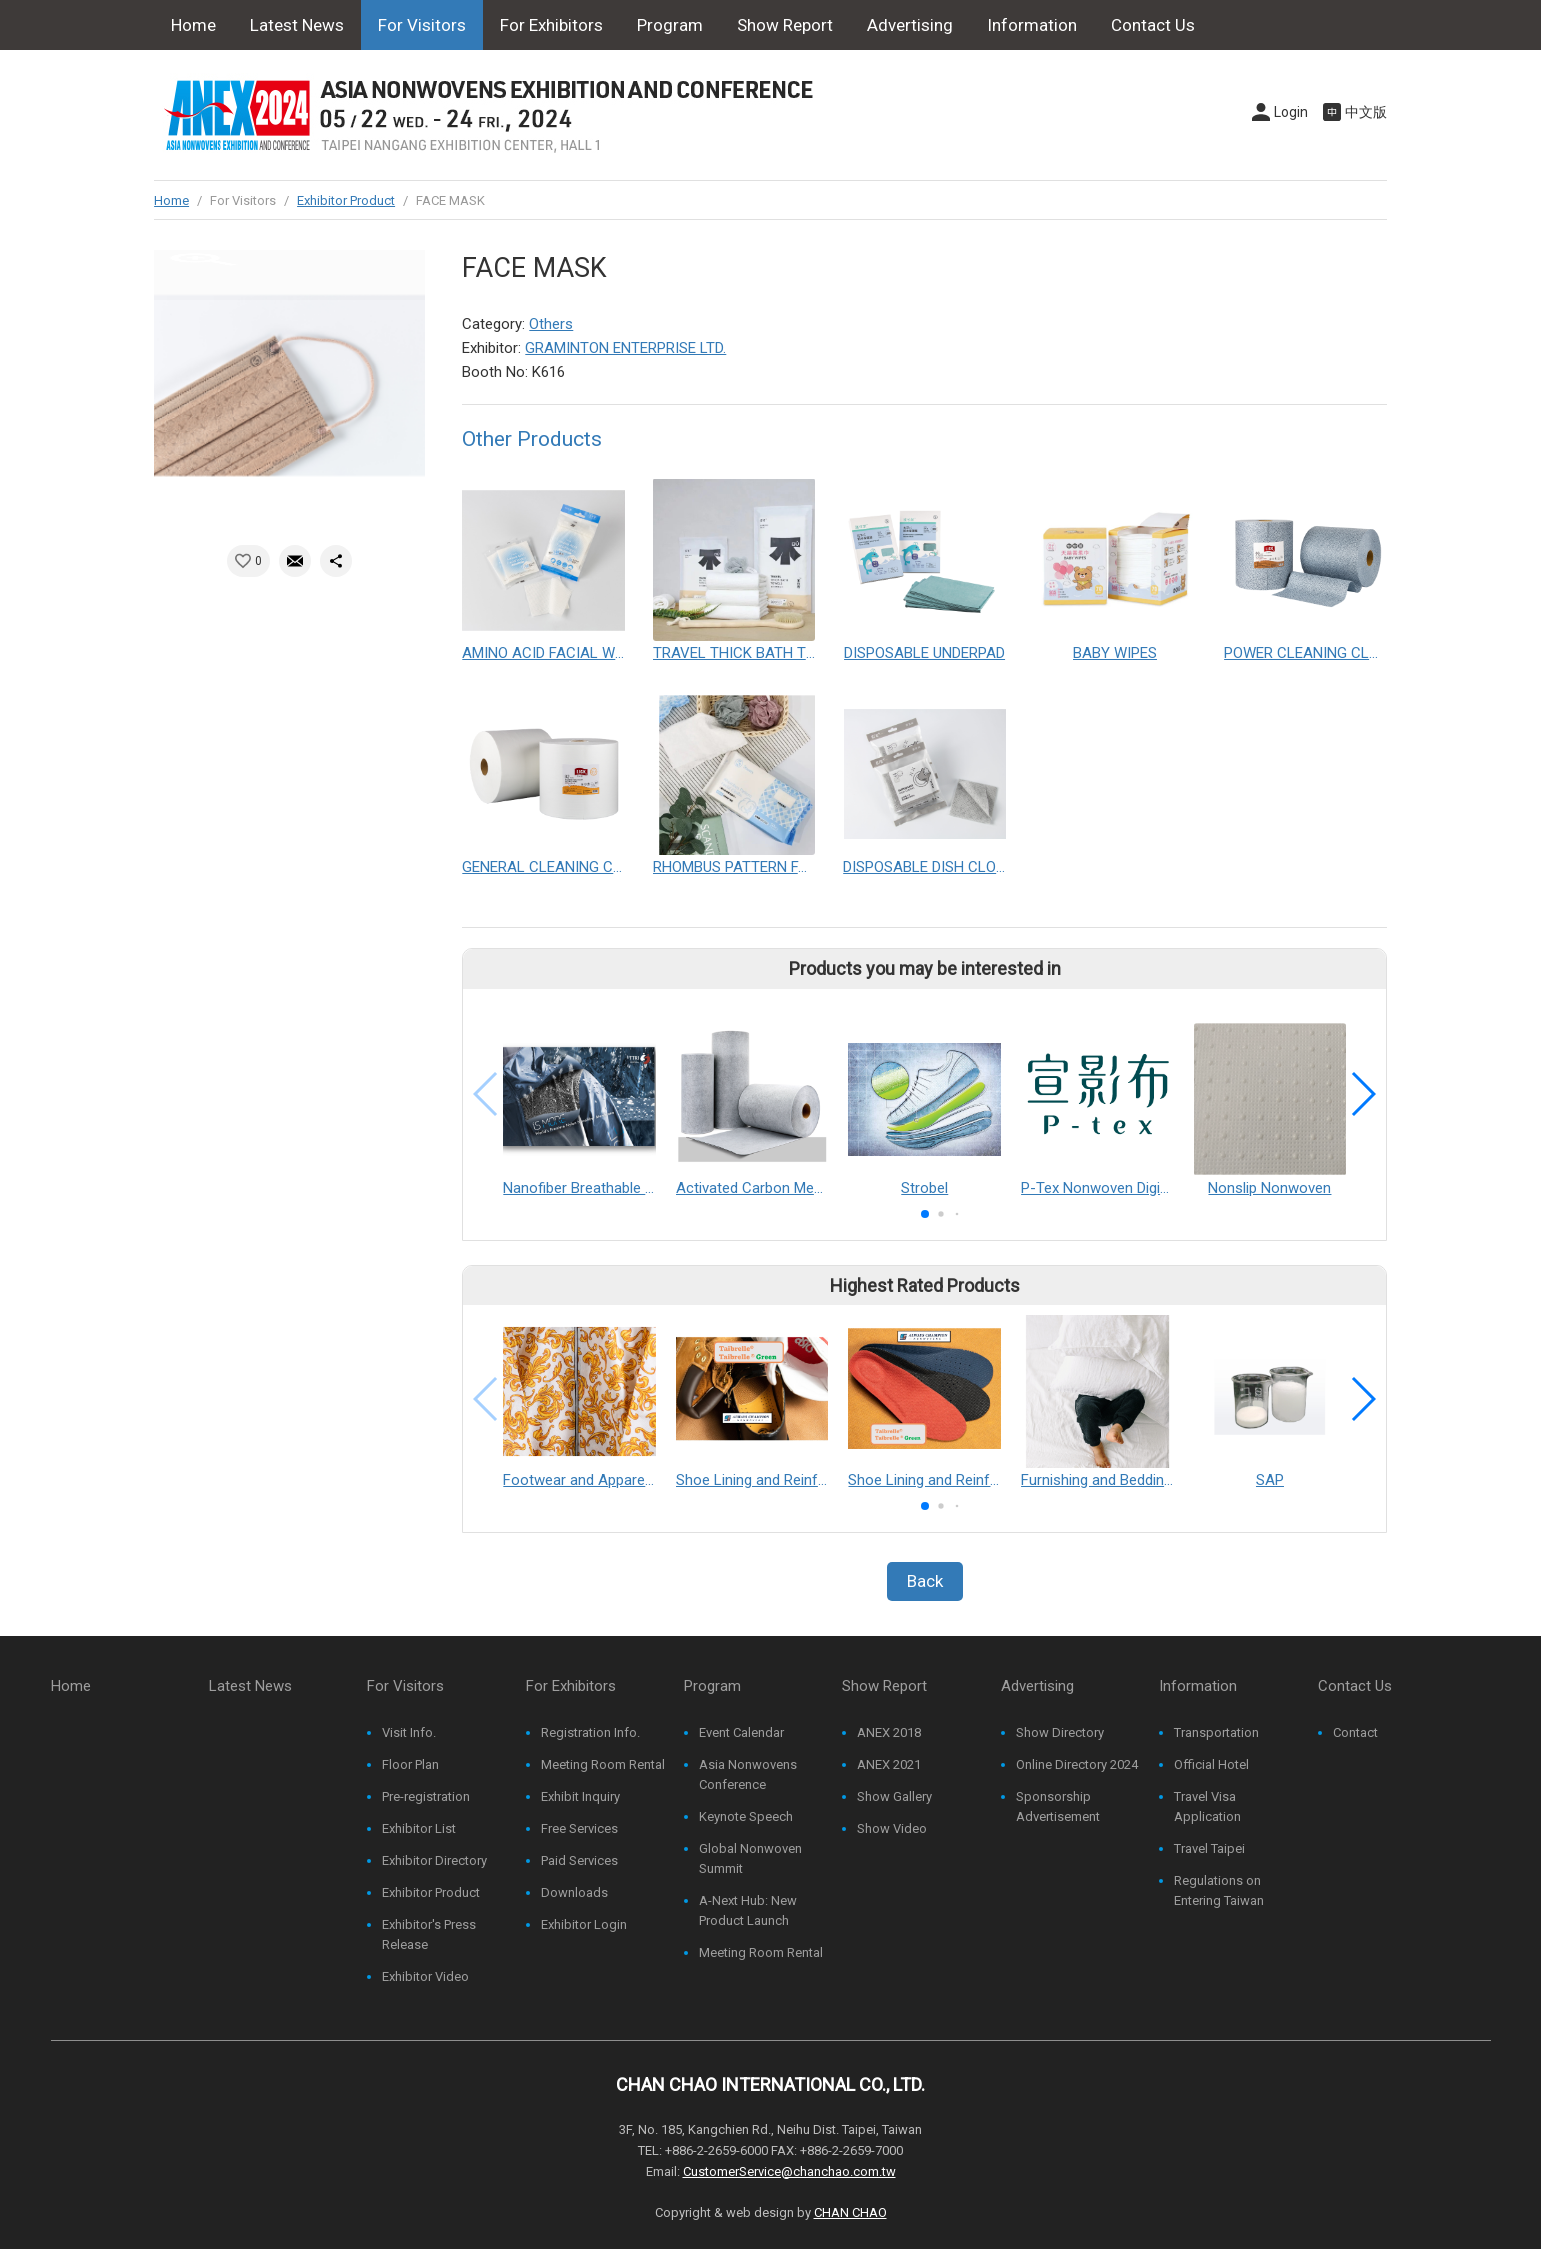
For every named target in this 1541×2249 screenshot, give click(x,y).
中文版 (1366, 112)
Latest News (297, 25)
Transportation (1216, 1732)
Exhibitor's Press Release (429, 1934)
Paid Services (579, 1860)
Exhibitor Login (584, 1924)
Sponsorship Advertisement (1058, 1806)
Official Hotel (1211, 1764)
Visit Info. (409, 1732)
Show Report (785, 25)
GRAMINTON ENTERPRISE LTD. (625, 348)
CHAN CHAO (850, 2212)
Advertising (910, 25)
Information (1032, 25)
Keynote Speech (746, 1816)
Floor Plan (410, 1764)
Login (1291, 112)
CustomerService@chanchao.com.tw (789, 2171)
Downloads (574, 1892)
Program (670, 25)
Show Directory (1060, 1732)
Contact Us (1153, 25)
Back (925, 1581)
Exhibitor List (419, 1828)
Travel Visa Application (1207, 1806)
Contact (1355, 1732)
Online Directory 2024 (1077, 1764)
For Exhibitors (551, 25)
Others (551, 324)
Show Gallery (894, 1796)
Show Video (892, 1828)
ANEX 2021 (889, 1764)
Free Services (579, 1828)
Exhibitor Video (425, 1976)
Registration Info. (590, 1732)
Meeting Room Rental (603, 1764)
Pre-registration (426, 1796)
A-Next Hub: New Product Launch (748, 1910)
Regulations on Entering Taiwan (1219, 1890)
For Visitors (422, 25)
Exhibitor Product (346, 200)
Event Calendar (741, 1732)
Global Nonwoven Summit (750, 1858)
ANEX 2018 (889, 1732)
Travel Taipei (1209, 1848)
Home (193, 25)
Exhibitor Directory (434, 1860)
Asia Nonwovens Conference (748, 1774)
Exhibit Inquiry (580, 1796)
